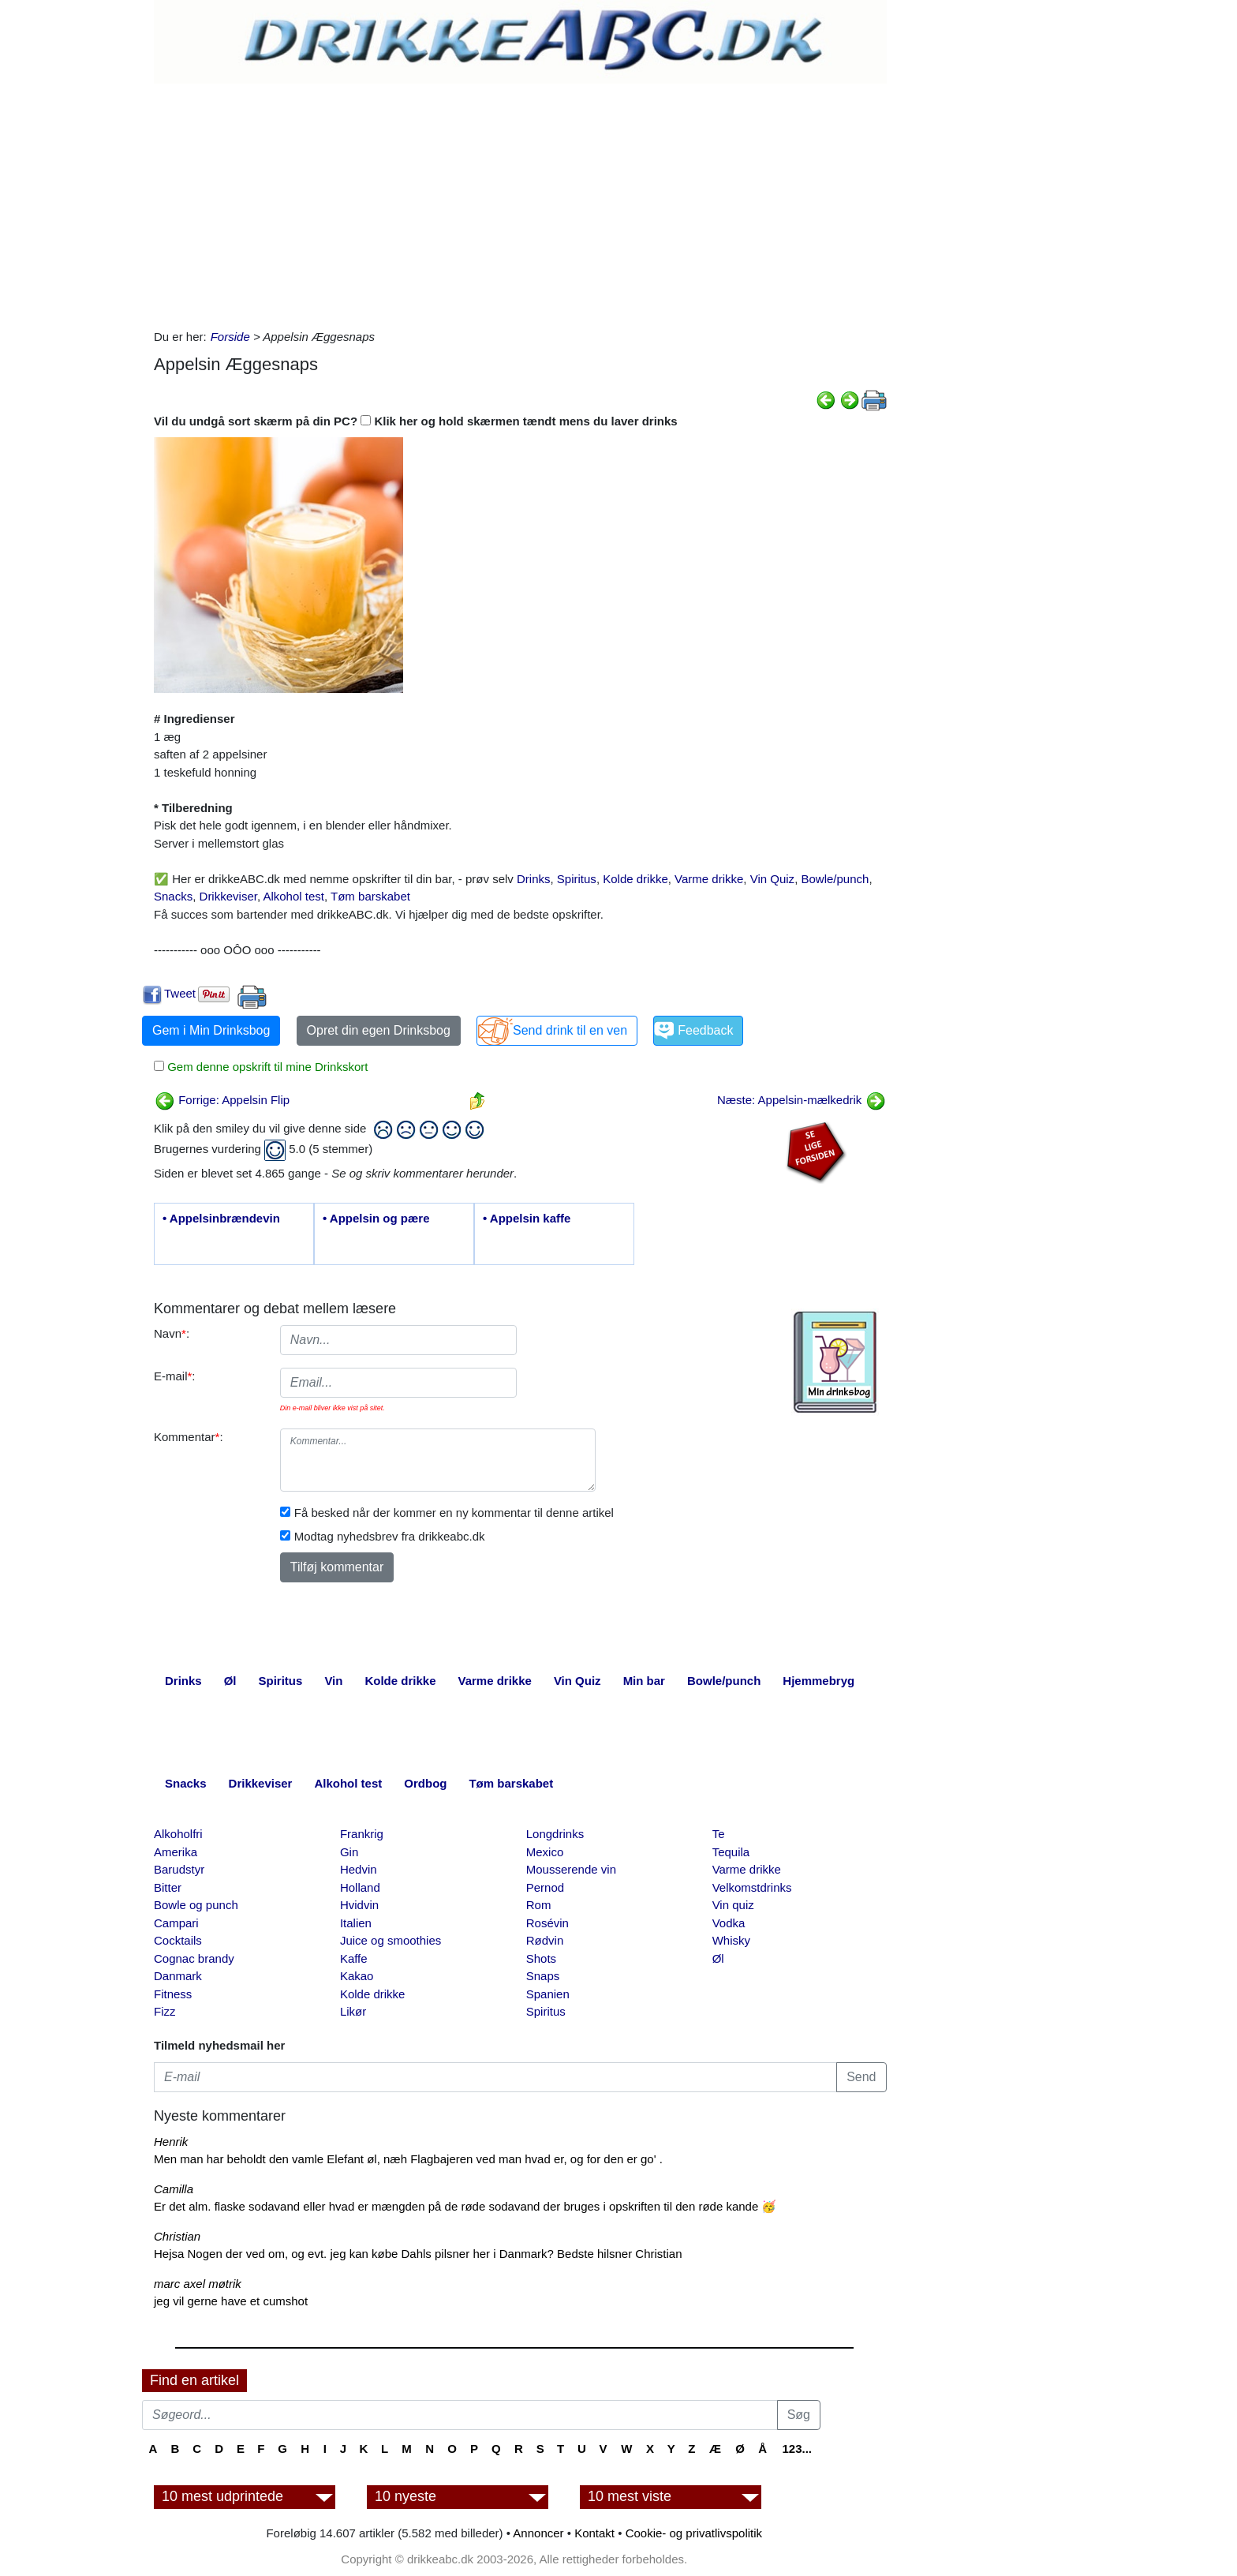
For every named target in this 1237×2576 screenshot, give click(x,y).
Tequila (731, 1852)
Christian (177, 2236)
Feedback (705, 1030)
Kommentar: (188, 1436)
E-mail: (175, 1376)
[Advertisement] (520, 202)
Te (718, 1833)
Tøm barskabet (370, 896)
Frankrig (361, 1833)
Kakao (357, 1976)
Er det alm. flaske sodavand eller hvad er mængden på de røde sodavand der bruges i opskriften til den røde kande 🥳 (465, 2206)
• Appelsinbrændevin (221, 1218)
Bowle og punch (196, 1904)
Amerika (175, 1852)
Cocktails (178, 1940)
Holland (360, 1887)
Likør (353, 2011)
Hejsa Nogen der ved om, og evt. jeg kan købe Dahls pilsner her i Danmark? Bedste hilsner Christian (418, 2253)
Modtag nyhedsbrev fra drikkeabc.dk (389, 1536)
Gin (349, 1852)
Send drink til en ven (570, 1030)
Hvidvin (359, 1904)
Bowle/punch (835, 879)
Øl (718, 1958)
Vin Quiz (772, 879)
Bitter (167, 1887)
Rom (538, 1904)
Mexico (545, 1852)
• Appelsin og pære (376, 1218)
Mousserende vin (571, 1869)
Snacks (173, 896)
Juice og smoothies (390, 1940)
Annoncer (538, 2533)
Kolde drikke (635, 879)
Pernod (545, 1887)
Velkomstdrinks (752, 1887)
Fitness (173, 1994)
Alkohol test (293, 896)
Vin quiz (733, 1904)
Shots (541, 1958)
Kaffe (354, 1958)
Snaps (543, 1976)
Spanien (548, 1994)
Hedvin (358, 1869)
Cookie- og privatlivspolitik (694, 2533)
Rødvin (545, 1940)
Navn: (171, 1333)
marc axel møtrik (197, 2283)
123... (797, 2448)
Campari (176, 1923)
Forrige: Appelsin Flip (222, 1099)
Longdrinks (555, 1833)
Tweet (180, 993)
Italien (356, 1923)
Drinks (534, 879)
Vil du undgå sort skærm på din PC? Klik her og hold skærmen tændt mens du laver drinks (416, 421)
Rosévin (547, 1923)
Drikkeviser (228, 896)
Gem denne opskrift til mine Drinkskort (266, 1066)
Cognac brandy (194, 1958)
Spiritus (576, 879)
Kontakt (594, 2533)
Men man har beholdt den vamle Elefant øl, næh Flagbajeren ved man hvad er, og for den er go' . (408, 2159)
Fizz (165, 2011)
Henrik (171, 2141)
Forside (230, 336)
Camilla (173, 2189)
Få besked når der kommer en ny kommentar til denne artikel (454, 1512)
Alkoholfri (178, 1833)
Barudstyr (179, 1869)
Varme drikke (709, 879)
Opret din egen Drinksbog (378, 1030)
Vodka (729, 1923)
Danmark (178, 1976)
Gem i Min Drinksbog (211, 1030)
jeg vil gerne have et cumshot (231, 2301)
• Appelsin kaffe (526, 1218)
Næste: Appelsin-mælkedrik (801, 1099)
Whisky (731, 1940)
